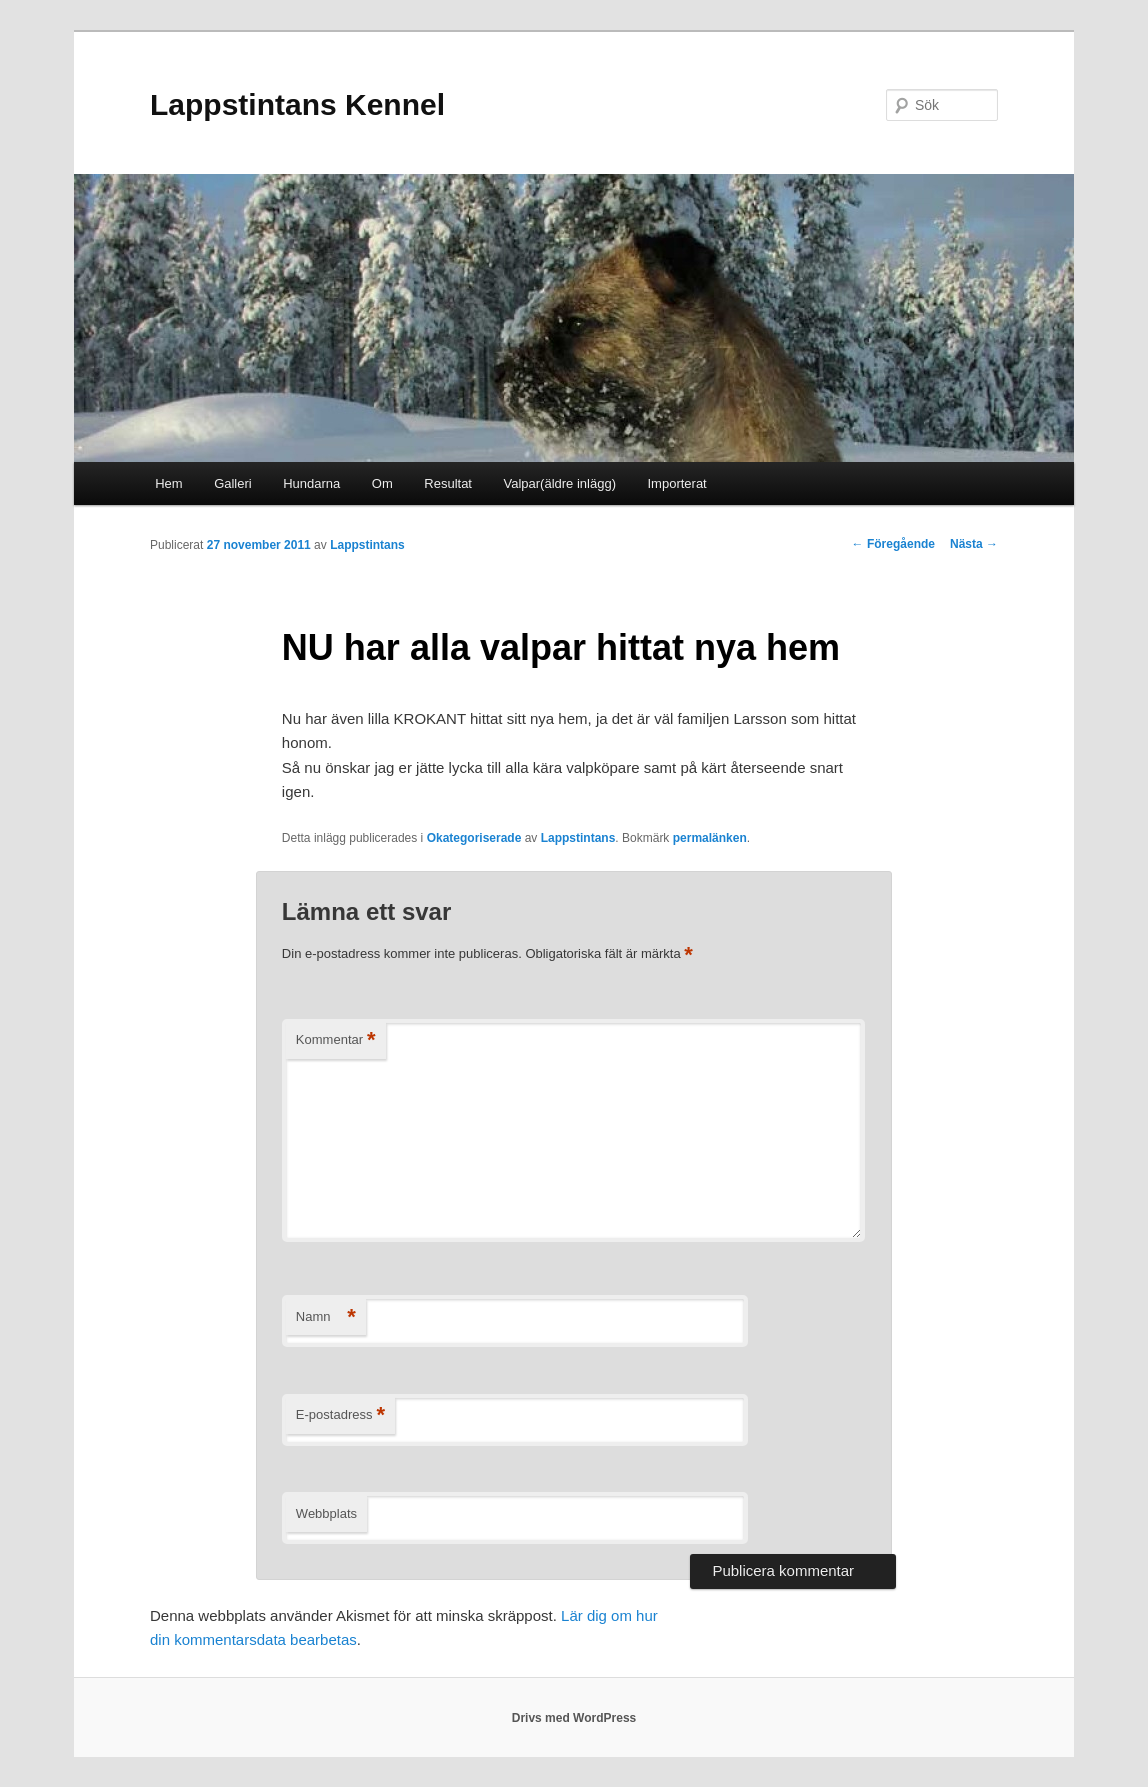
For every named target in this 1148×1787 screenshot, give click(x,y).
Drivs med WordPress (574, 1718)
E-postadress (340, 1415)
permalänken (710, 838)
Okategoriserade (474, 838)
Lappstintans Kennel (297, 104)
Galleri (233, 483)
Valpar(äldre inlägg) (559, 483)
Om (382, 483)
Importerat (676, 483)
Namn (326, 1317)
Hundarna (311, 483)
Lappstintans (367, 545)
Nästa (974, 544)
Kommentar (336, 1040)
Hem (168, 483)
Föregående (893, 544)
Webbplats (326, 1513)
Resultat (448, 483)
